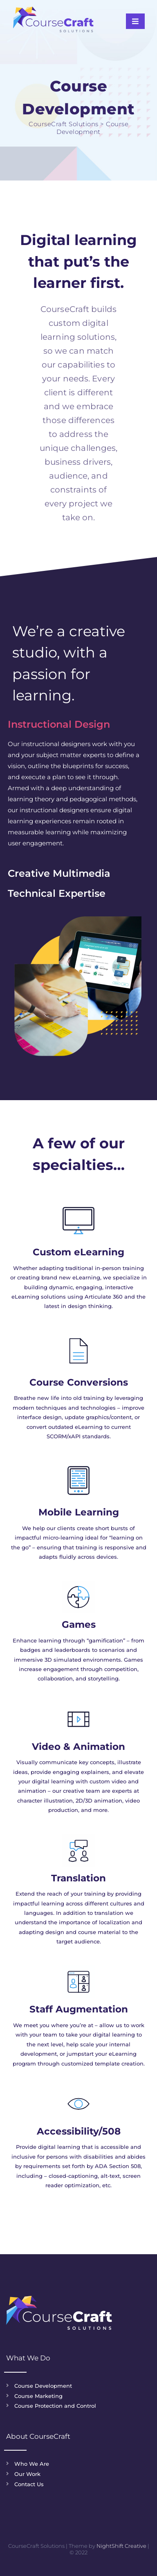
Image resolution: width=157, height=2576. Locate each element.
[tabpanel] (74, 799)
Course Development (43, 2385)
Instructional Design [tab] (59, 724)
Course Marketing (38, 2396)
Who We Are (31, 2463)
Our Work (27, 2474)
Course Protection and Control (55, 2405)
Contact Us (29, 2484)
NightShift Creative (121, 2546)
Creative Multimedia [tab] (59, 873)
